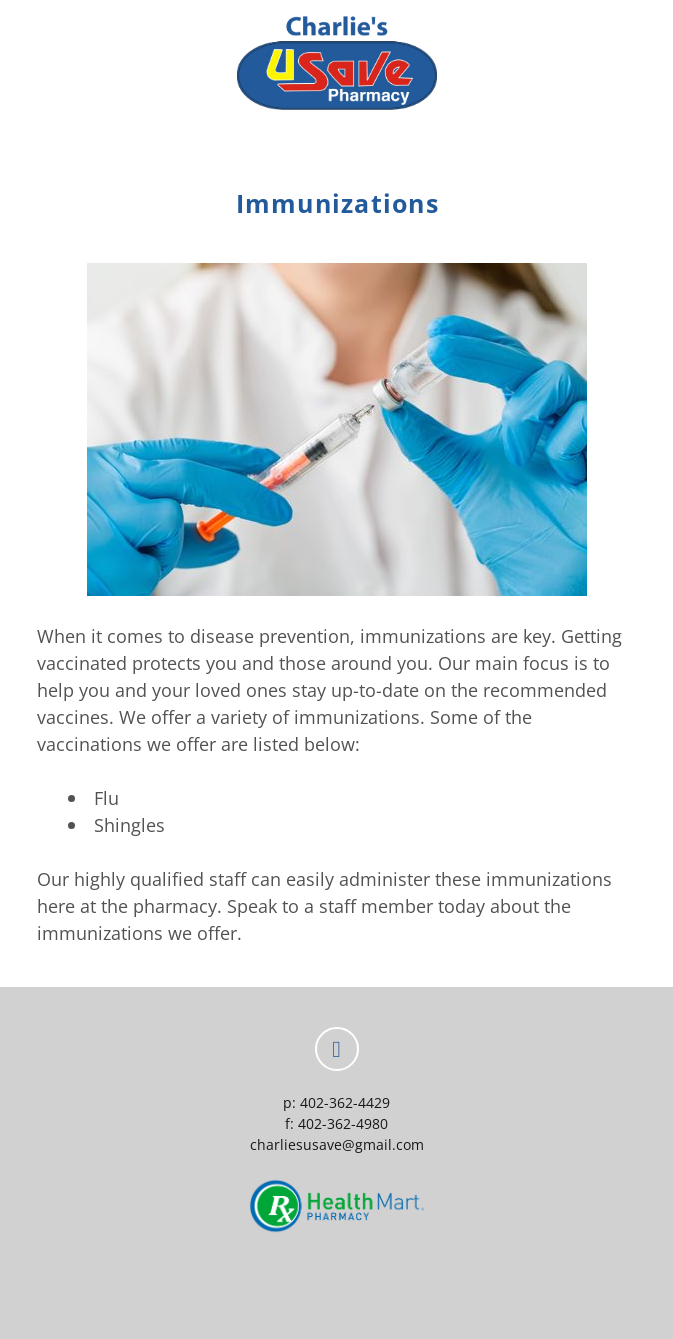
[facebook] (337, 1049)
